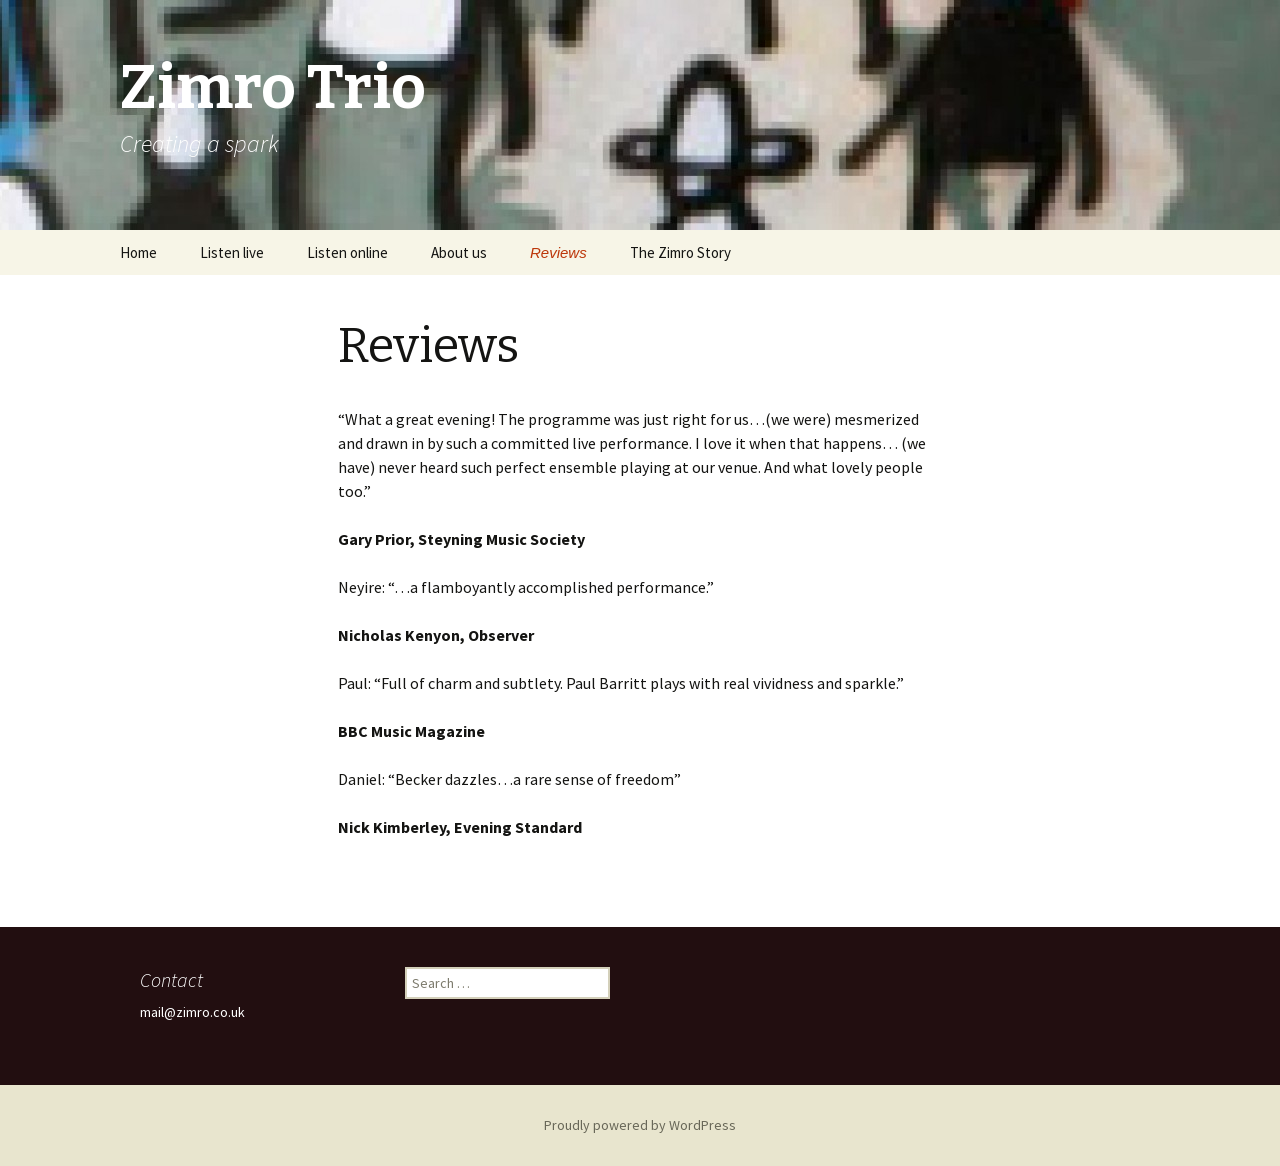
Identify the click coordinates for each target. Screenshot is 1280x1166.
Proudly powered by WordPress (640, 1125)
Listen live (232, 252)
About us (459, 252)
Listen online (347, 252)
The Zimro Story (680, 252)
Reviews (558, 252)
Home (138, 252)
